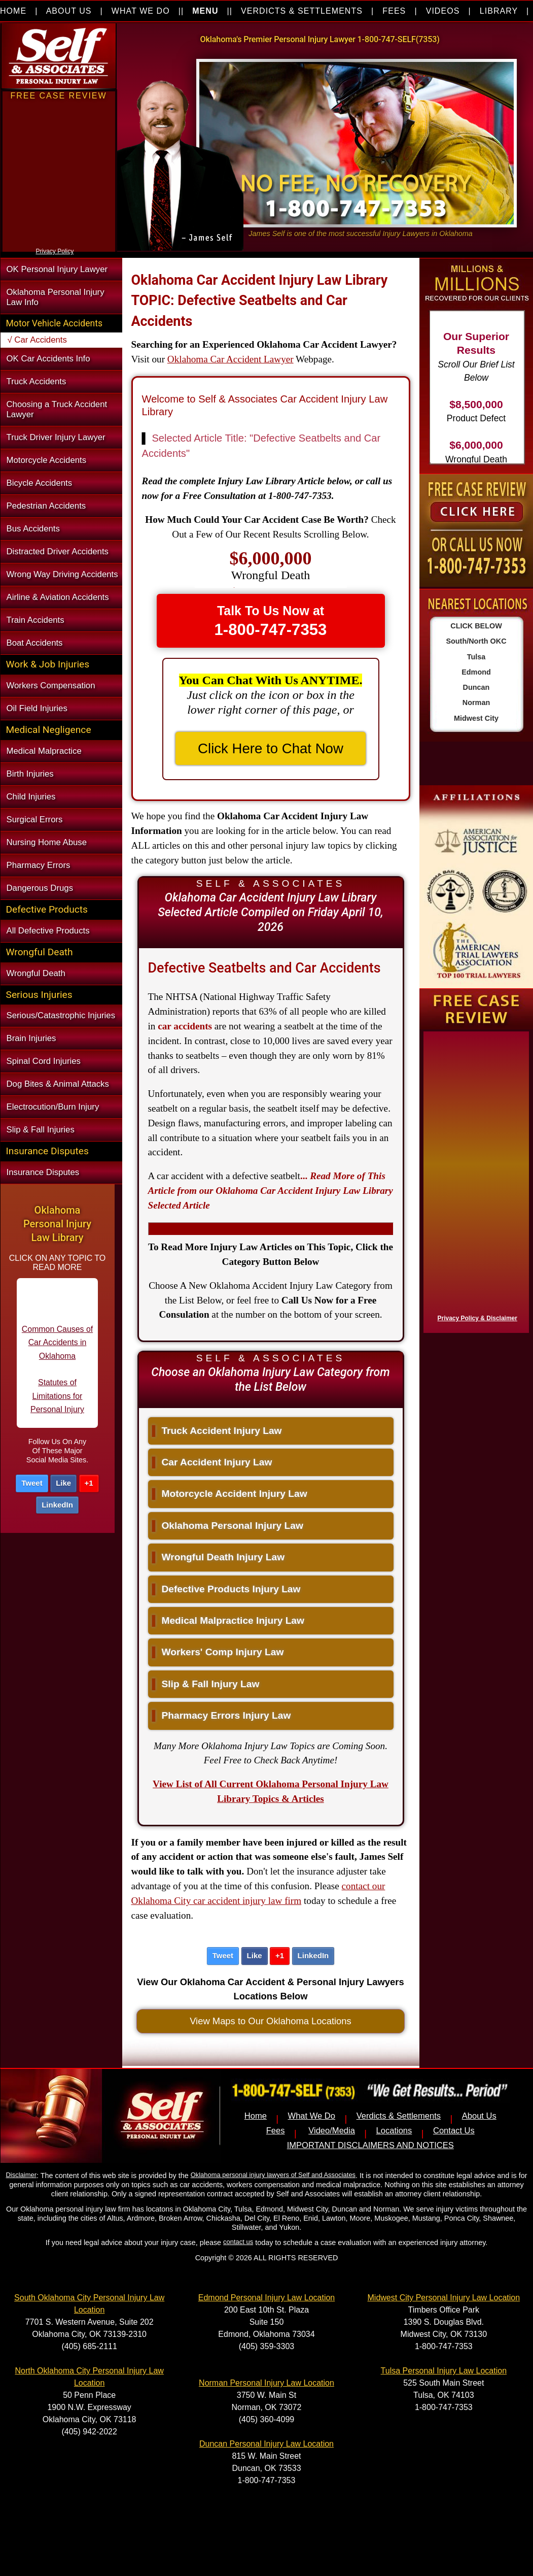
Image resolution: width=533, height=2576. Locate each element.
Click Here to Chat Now (270, 748)
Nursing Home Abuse (47, 842)
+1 (89, 1483)
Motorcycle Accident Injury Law (229, 1493)
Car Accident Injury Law (212, 1462)
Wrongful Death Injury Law (218, 1557)
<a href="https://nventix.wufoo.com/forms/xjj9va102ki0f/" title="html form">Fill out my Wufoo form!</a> (59, 243)
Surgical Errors (35, 819)
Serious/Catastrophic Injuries (61, 1015)
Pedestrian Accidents (46, 506)
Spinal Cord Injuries (44, 1061)
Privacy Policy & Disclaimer (477, 1318)
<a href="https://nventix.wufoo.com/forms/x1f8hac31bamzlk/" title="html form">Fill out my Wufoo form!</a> (474, 1180)
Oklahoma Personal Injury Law (227, 1525)
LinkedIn (57, 1504)
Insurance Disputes (43, 1172)
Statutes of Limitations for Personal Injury (57, 1405)
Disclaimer (21, 2175)
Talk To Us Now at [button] (271, 621)
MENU (205, 11)
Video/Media (331, 2130)
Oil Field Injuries (37, 708)
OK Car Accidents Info (48, 358)
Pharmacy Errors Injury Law (221, 1715)
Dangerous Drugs (40, 888)
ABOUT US (69, 11)
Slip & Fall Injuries (41, 1129)
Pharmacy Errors (38, 865)
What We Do (312, 2116)
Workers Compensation (51, 685)
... (270, 1190)
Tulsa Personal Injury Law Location (444, 2370)
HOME (13, 11)
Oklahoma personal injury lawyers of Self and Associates (273, 2175)
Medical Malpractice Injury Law (228, 1620)
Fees (275, 2130)
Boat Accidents (35, 643)
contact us (238, 2242)
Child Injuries (31, 796)
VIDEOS (443, 11)
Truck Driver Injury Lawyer (56, 437)
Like (63, 1483)
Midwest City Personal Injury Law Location (444, 2297)
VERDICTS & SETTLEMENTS (302, 11)
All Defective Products (48, 930)
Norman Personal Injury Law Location (266, 2383)
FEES (394, 11)
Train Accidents (35, 620)
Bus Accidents (33, 528)
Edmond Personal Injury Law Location (266, 2297)
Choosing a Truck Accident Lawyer (57, 409)
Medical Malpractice (44, 751)
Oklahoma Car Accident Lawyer (230, 359)
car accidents (185, 1026)
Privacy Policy (55, 251)
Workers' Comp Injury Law (218, 1652)
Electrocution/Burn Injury (53, 1107)
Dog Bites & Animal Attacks (58, 1084)
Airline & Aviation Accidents (58, 597)
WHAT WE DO (141, 11)
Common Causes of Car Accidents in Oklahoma (57, 1352)
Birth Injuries (30, 774)
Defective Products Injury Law (226, 1589)
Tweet (31, 1483)
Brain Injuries (31, 1038)
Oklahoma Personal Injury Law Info (55, 297)
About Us (479, 2116)
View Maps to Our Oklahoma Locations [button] (270, 2021)
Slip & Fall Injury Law (206, 1684)
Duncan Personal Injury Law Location (266, 2443)
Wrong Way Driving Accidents (62, 574)
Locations (394, 2130)
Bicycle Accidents (40, 483)
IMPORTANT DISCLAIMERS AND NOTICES (370, 2145)
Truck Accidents (36, 381)
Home (255, 2116)
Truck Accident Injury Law (217, 1430)
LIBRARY (499, 11)
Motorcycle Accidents (47, 460)
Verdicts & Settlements (399, 2116)
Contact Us (454, 2130)
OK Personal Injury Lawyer (57, 269)
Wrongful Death (36, 973)
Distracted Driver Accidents (58, 551)
